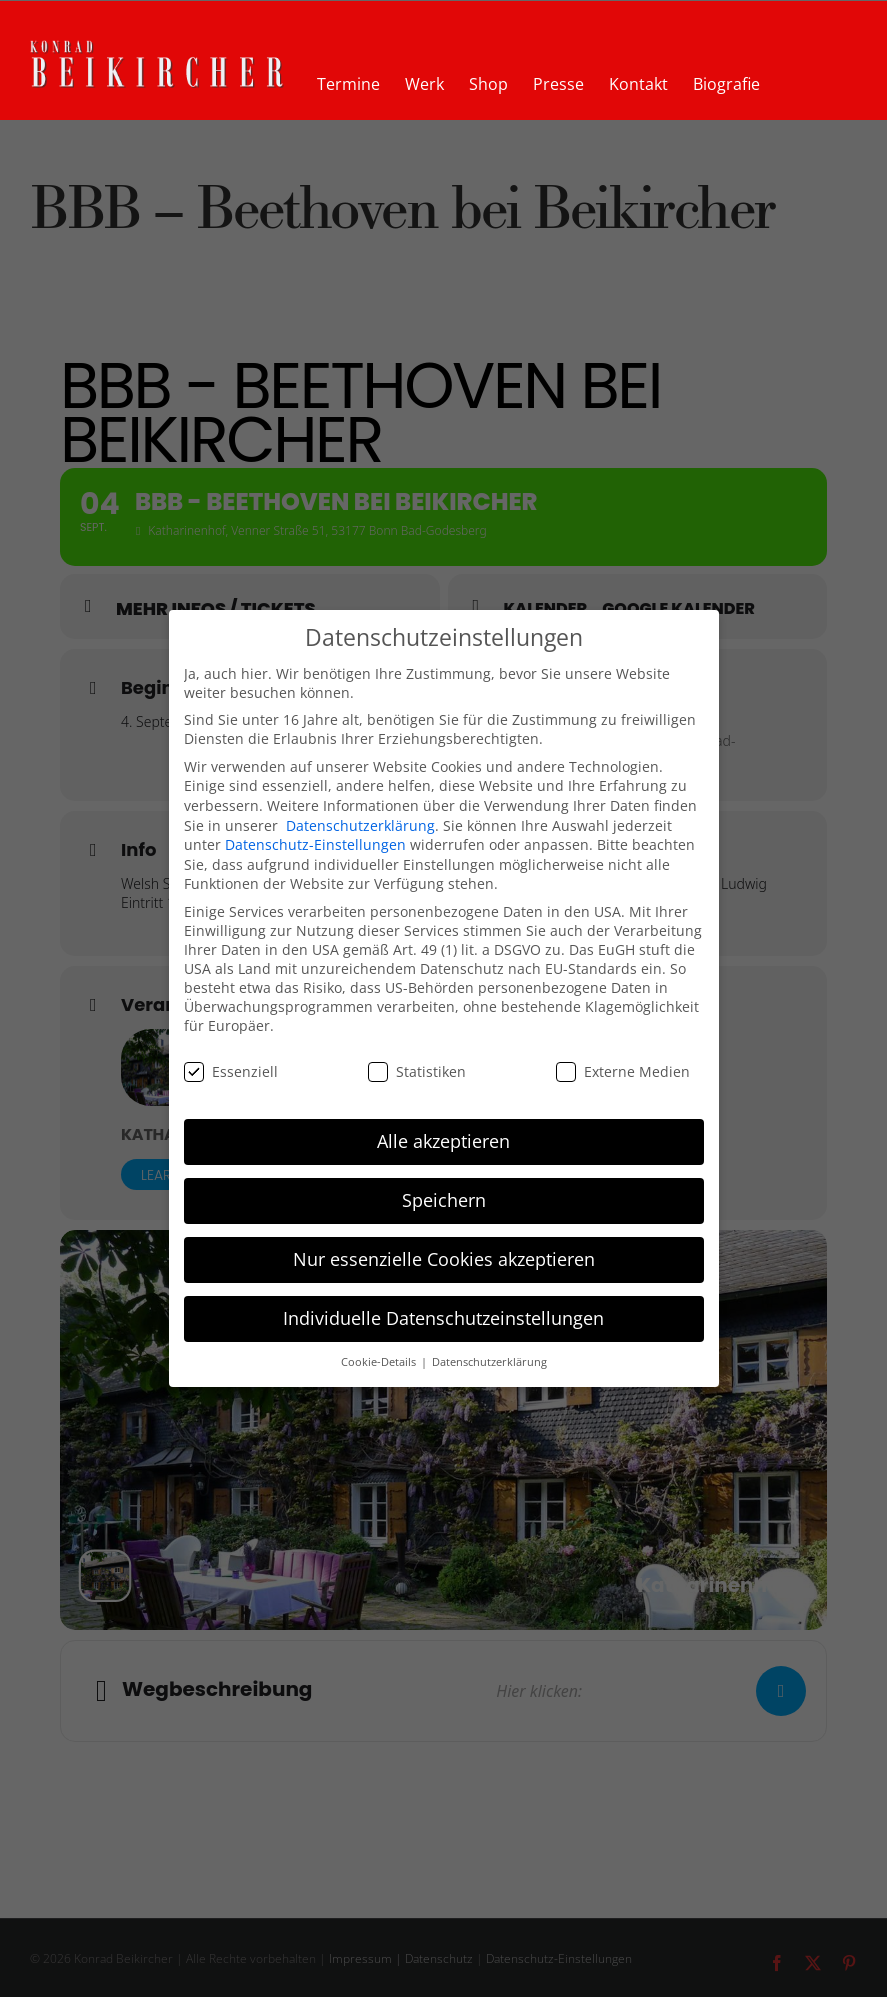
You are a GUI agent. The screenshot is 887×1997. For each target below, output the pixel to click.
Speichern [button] (444, 1200)
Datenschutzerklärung (360, 825)
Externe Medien (623, 1071)
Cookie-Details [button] (380, 1362)
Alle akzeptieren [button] (443, 1141)
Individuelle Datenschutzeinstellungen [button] (443, 1318)
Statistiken (417, 1071)
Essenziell (231, 1071)
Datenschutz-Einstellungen (315, 844)
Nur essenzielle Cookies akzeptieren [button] (444, 1259)
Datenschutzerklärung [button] (489, 1362)
